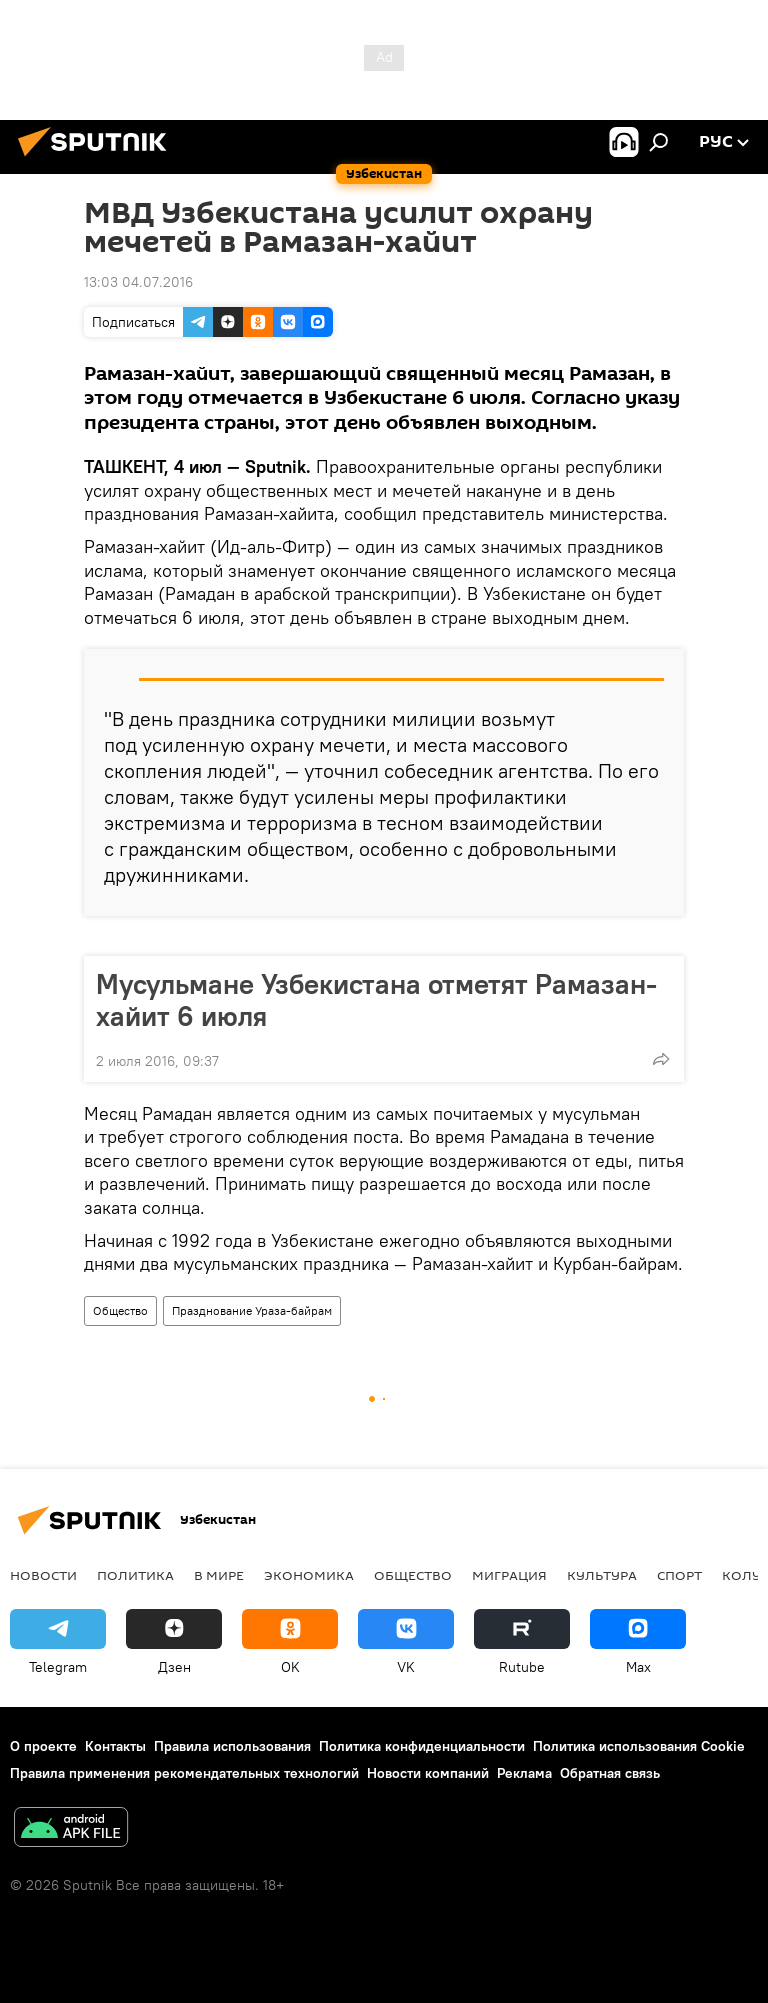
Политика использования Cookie (639, 1746)
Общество (120, 1310)
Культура (602, 1575)
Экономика (309, 1575)
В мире (219, 1575)
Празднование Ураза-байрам (252, 1310)
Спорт (679, 1575)
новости (43, 1575)
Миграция (509, 1575)
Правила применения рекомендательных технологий (184, 1773)
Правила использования (232, 1746)
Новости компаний (428, 1773)
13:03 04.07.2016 (138, 282)
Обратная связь (610, 1773)
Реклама (524, 1773)
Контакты (115, 1746)
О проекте (43, 1746)
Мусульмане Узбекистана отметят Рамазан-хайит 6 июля (376, 1000)
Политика (135, 1575)
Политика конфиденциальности (422, 1746)
